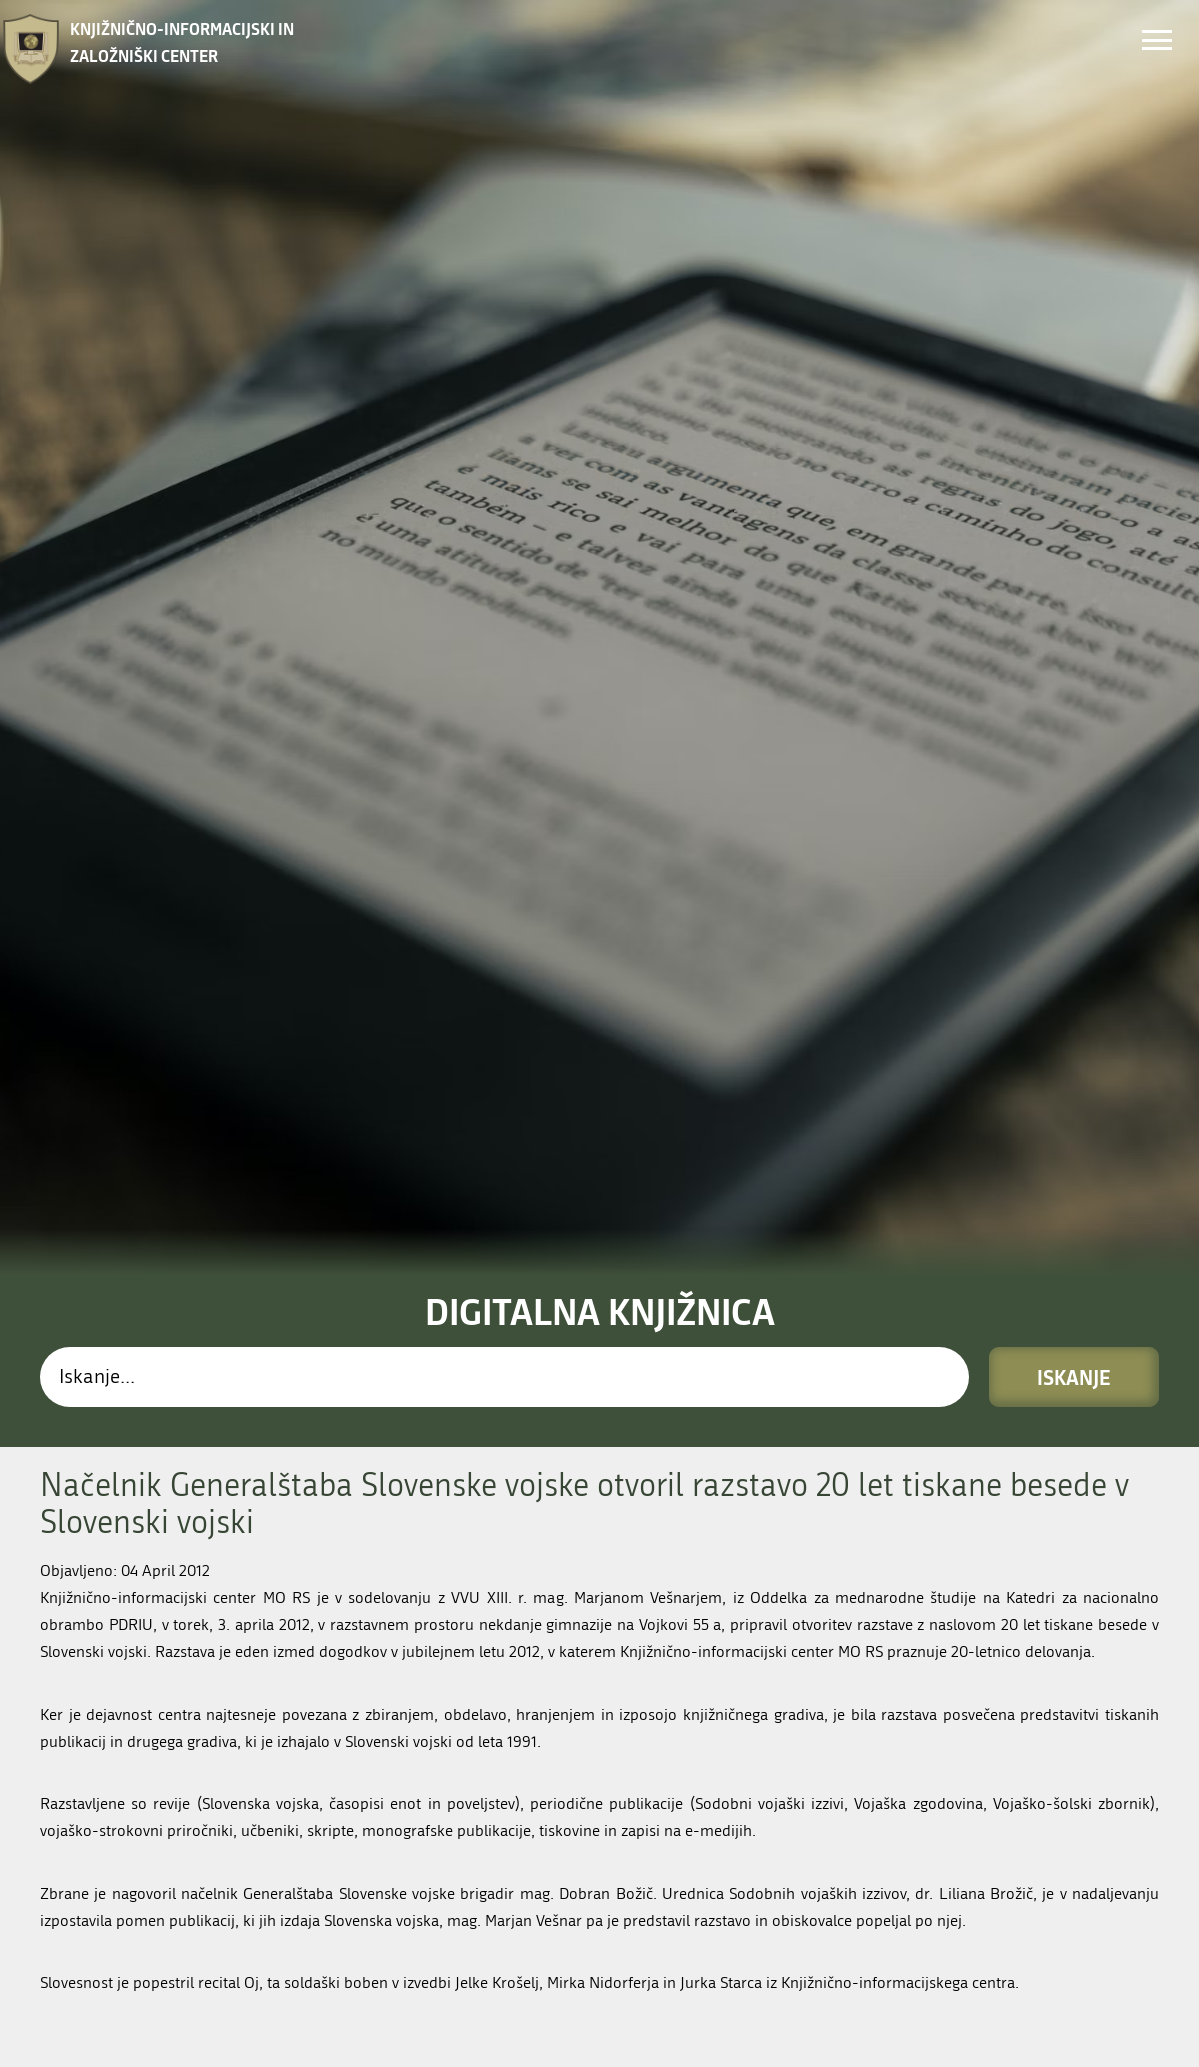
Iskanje (1074, 873)
